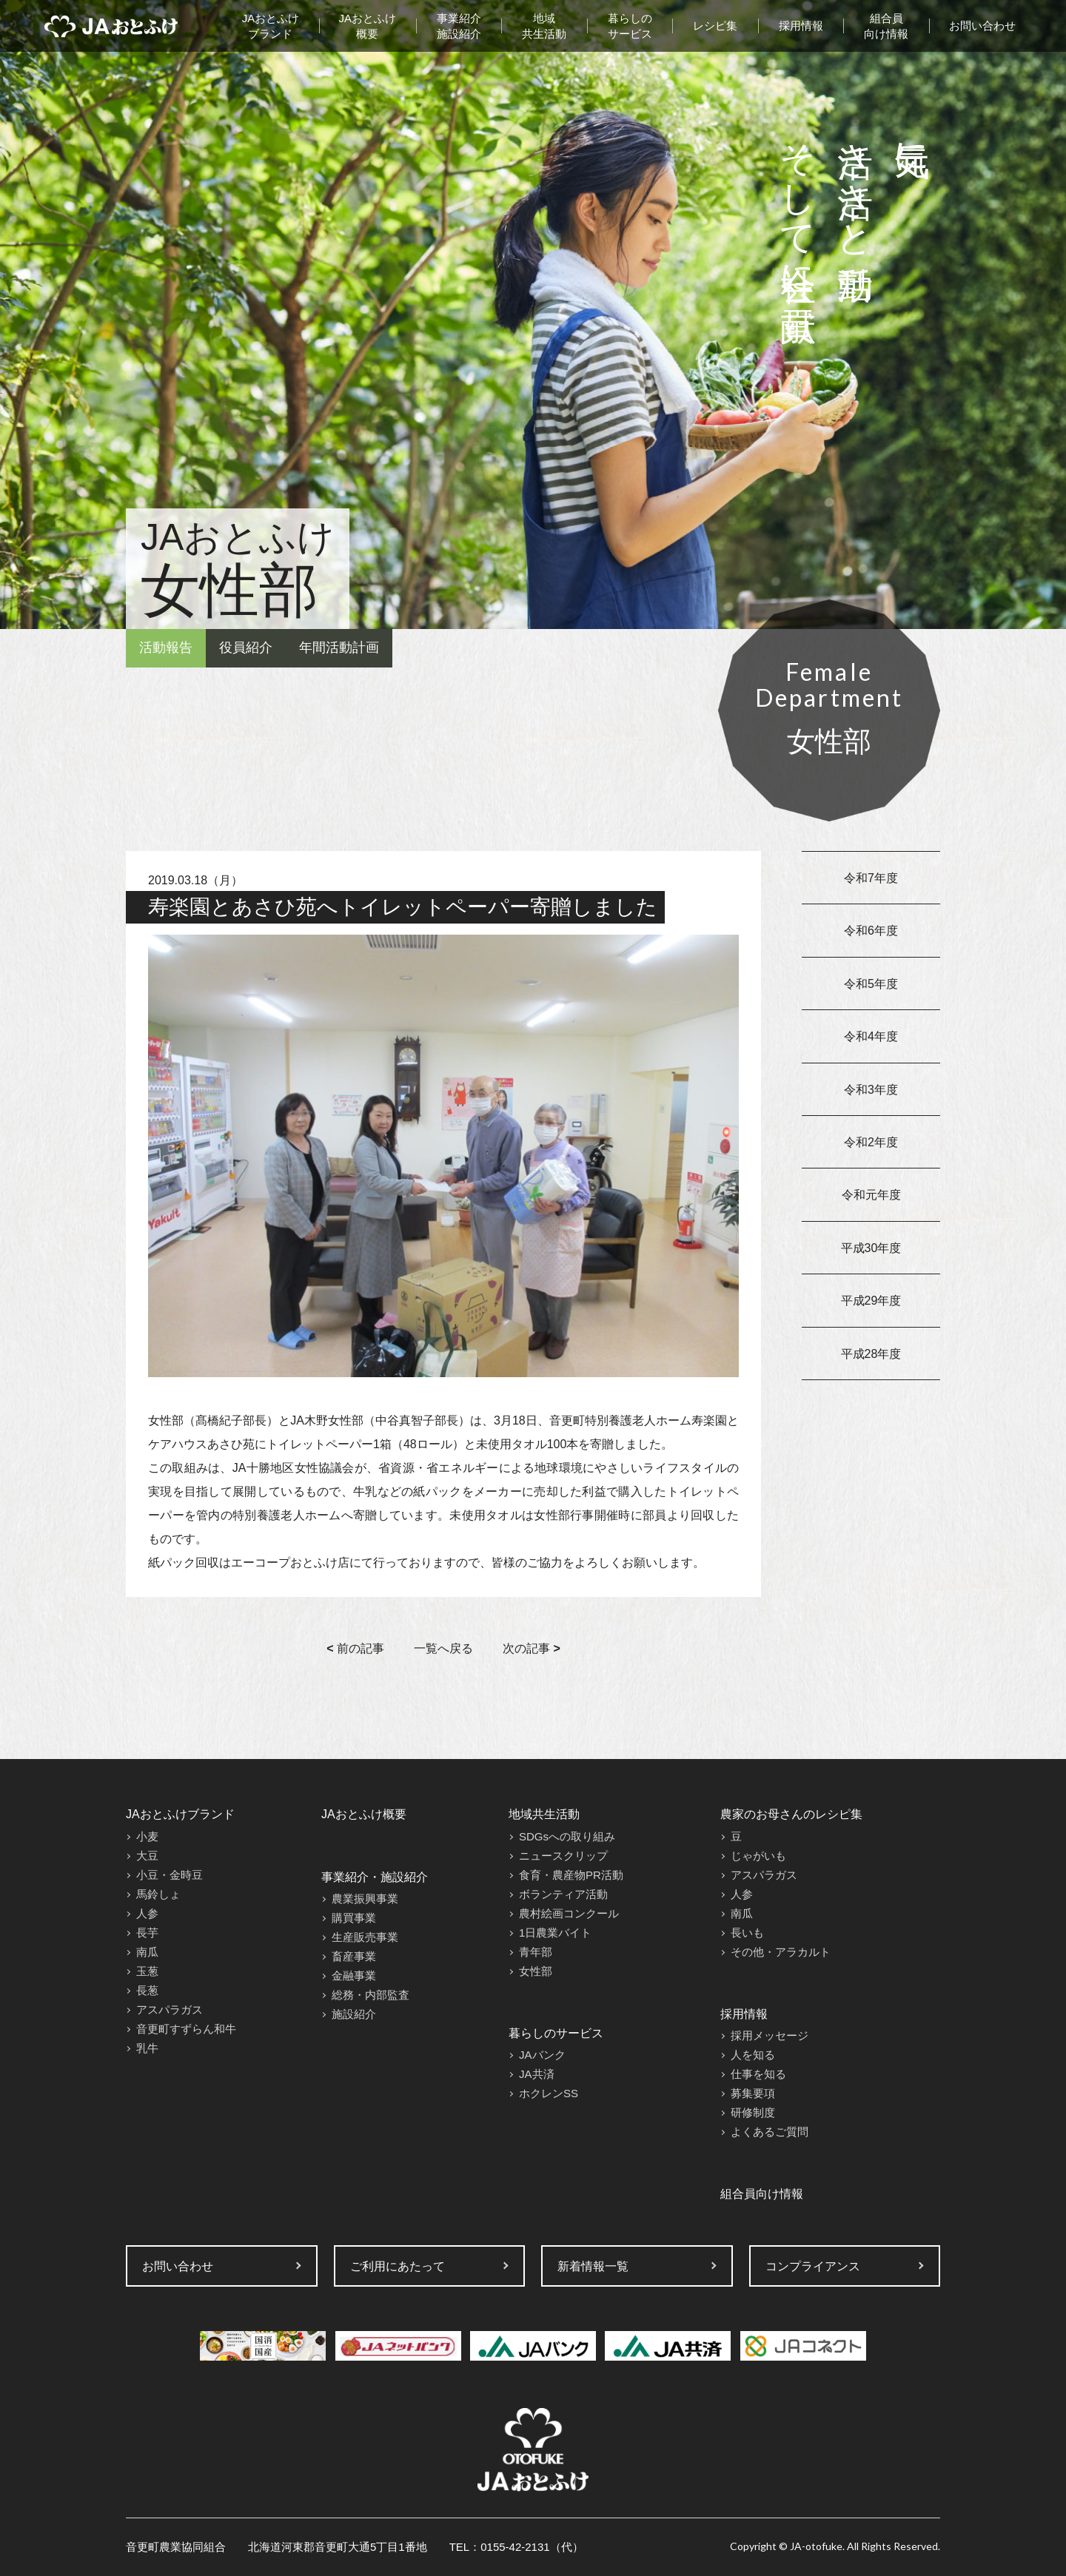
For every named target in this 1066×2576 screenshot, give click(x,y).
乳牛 (147, 2048)
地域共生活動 (544, 26)
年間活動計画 (339, 647)
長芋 (147, 1932)
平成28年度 (871, 1354)
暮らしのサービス (630, 26)
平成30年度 (871, 1248)
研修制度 (753, 2112)
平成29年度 (871, 1300)
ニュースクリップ (563, 1855)
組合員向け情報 (886, 26)
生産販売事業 (365, 1937)
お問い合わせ (982, 25)
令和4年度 (871, 1036)
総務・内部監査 (370, 1994)
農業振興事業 (365, 1898)
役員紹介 (245, 647)
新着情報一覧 (592, 2266)
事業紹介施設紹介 (459, 26)
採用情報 (801, 25)
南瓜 (147, 1952)
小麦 (147, 1836)
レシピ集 (715, 25)
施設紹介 (354, 2014)
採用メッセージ (769, 2035)
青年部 (535, 1952)
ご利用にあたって (397, 2266)
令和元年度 (871, 1194)
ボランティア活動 (563, 1894)
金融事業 (354, 1975)
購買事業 (354, 1917)
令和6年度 (871, 930)
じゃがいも (758, 1855)
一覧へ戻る (443, 1648)
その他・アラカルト (781, 1952)
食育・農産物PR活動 (571, 1875)
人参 (147, 1913)
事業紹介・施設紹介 (374, 1877)
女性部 (535, 1971)
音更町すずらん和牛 (186, 2028)
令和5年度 (871, 984)
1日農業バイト (555, 1932)
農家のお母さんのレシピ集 (791, 1814)
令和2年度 (871, 1142)
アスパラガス (169, 2009)
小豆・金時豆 (169, 1875)
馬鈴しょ (158, 1894)
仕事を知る (758, 2074)
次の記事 (531, 1648)
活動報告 (165, 647)
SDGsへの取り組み (567, 1836)
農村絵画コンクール (569, 1913)
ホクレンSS (548, 2093)
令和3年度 (871, 1089)
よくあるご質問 (769, 2131)
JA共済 (536, 2074)
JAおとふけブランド (271, 26)
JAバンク (542, 2054)
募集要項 (753, 2093)
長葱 (147, 1990)
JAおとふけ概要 (368, 26)
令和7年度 (871, 878)
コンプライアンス (812, 2266)
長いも (747, 1932)
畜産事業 (354, 1956)
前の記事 (355, 1648)
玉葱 (147, 1971)
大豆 (147, 1855)
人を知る (753, 2054)
